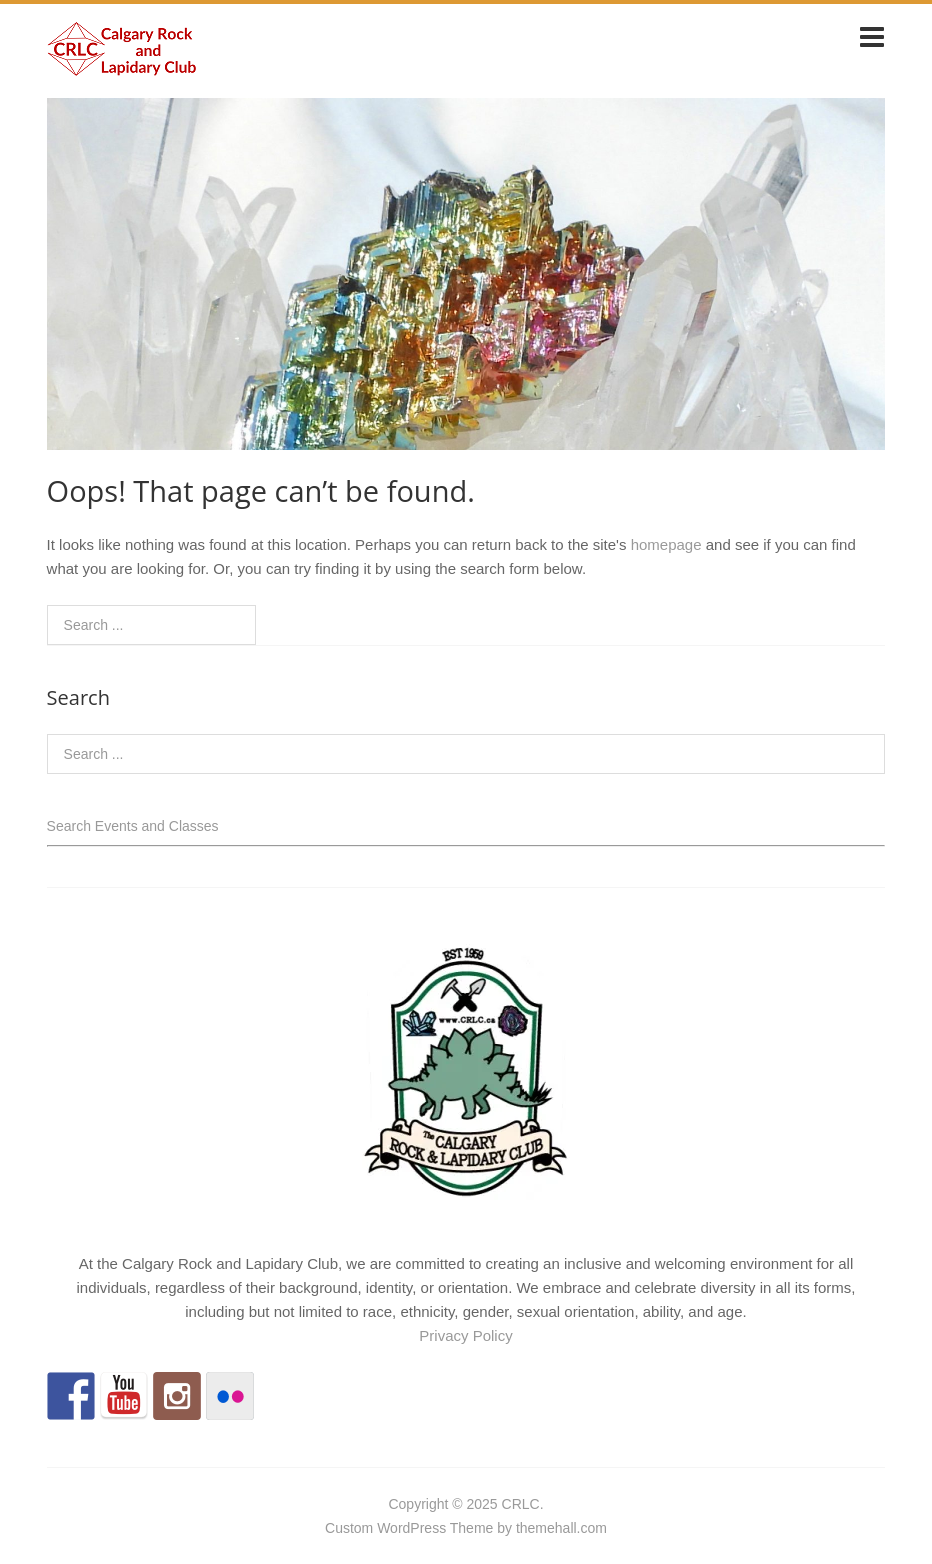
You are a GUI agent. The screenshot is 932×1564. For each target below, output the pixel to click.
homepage (666, 544)
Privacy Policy (465, 1335)
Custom (349, 1528)
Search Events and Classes (133, 826)
